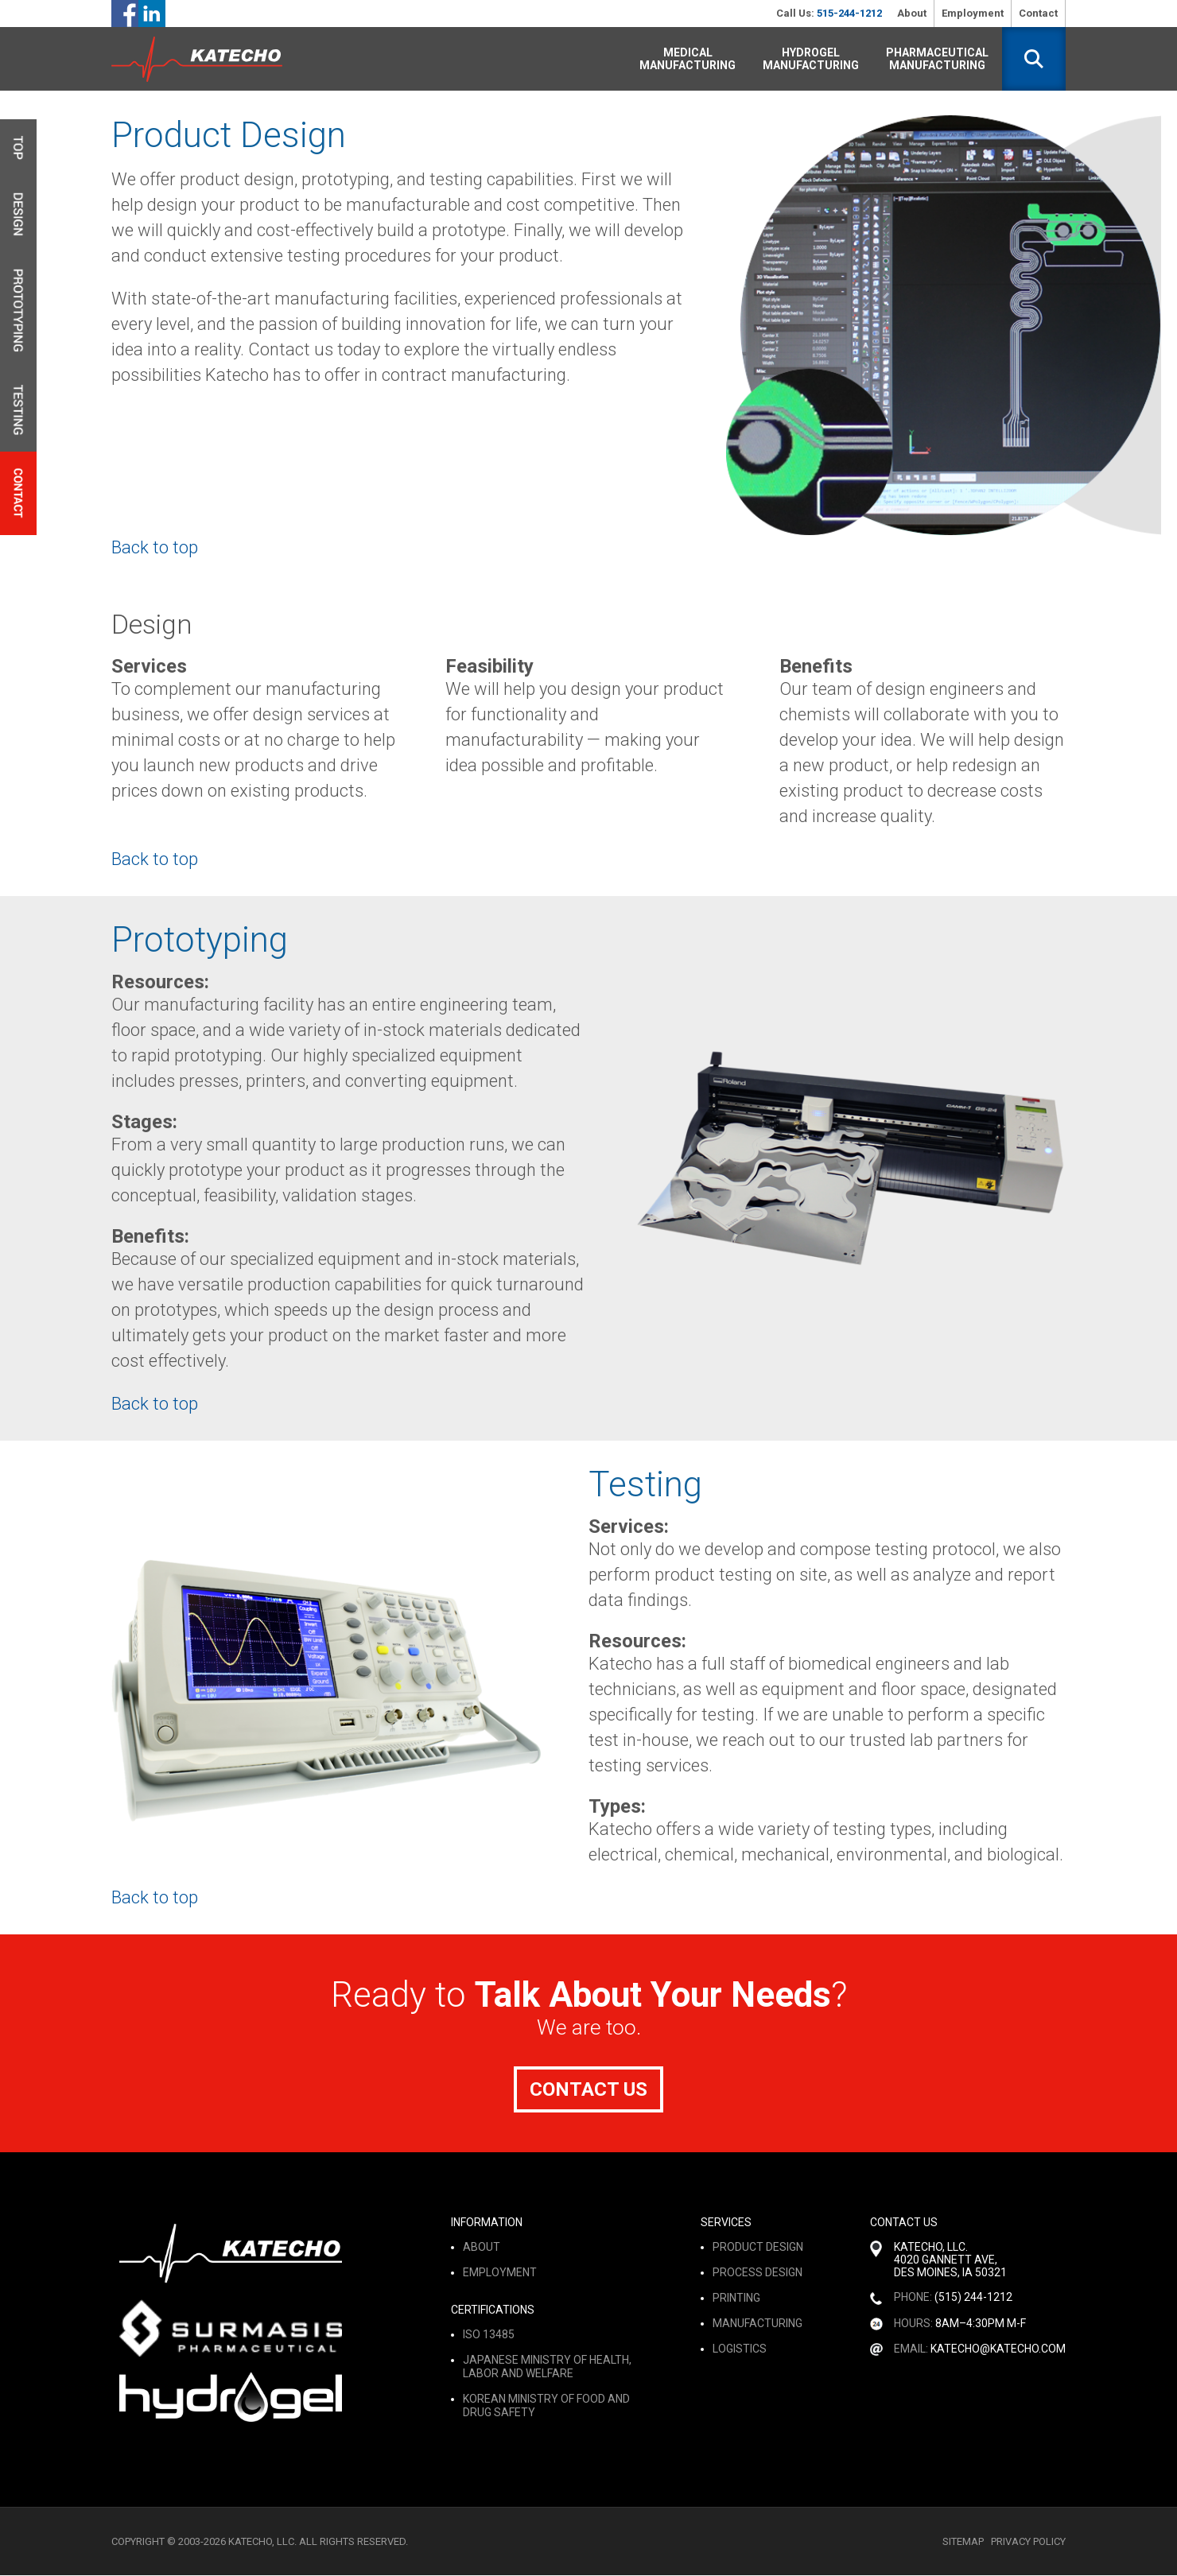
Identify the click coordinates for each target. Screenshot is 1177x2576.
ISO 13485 (489, 2335)
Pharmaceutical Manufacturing (937, 59)
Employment (973, 13)
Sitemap (963, 2542)
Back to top (154, 547)
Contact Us (588, 2089)
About (911, 13)
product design (758, 2247)
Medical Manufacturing (687, 59)
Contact (1038, 13)
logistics (740, 2349)
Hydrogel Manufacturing (811, 59)
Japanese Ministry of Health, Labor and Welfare (547, 2367)
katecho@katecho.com (998, 2349)
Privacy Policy (1028, 2542)
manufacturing (757, 2324)
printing (736, 2298)
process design (757, 2273)
